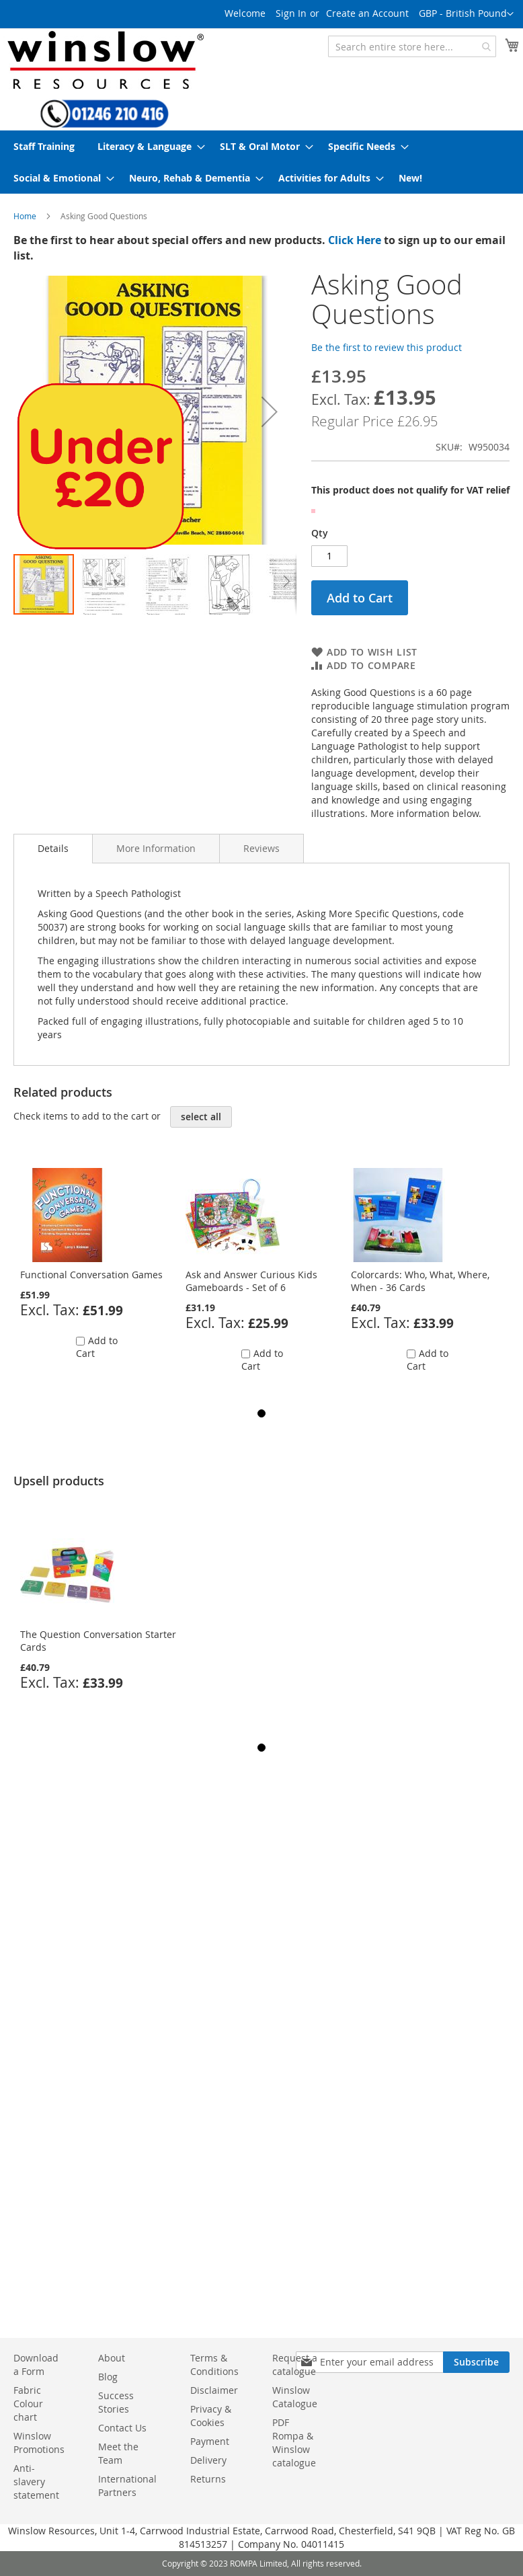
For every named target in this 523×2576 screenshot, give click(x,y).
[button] (466, 14)
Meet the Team (118, 2453)
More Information (156, 848)
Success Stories (116, 2402)
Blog (108, 2376)
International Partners (127, 2485)
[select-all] (201, 1117)
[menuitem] (44, 146)
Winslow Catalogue (294, 2397)
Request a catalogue (294, 2364)
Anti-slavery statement (36, 2481)
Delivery (208, 2460)
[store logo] (104, 59)
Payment (209, 2441)
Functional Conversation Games (91, 1274)
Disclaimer (214, 2390)
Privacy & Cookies (210, 2416)
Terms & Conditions (214, 2364)
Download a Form (35, 2364)
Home (24, 215)
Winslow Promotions (39, 2442)
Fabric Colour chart (28, 2403)
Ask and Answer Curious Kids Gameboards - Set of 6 (251, 1281)
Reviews (261, 848)
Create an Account (367, 13)
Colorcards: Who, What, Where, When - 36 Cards (420, 1281)
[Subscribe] (476, 2362)
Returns (208, 2478)
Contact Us (122, 2427)
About (111, 2357)
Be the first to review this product (386, 347)
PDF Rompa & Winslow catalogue (294, 2442)
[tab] (53, 848)
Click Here (354, 240)
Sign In (291, 13)
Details (53, 848)
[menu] (261, 162)
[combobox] (412, 46)
